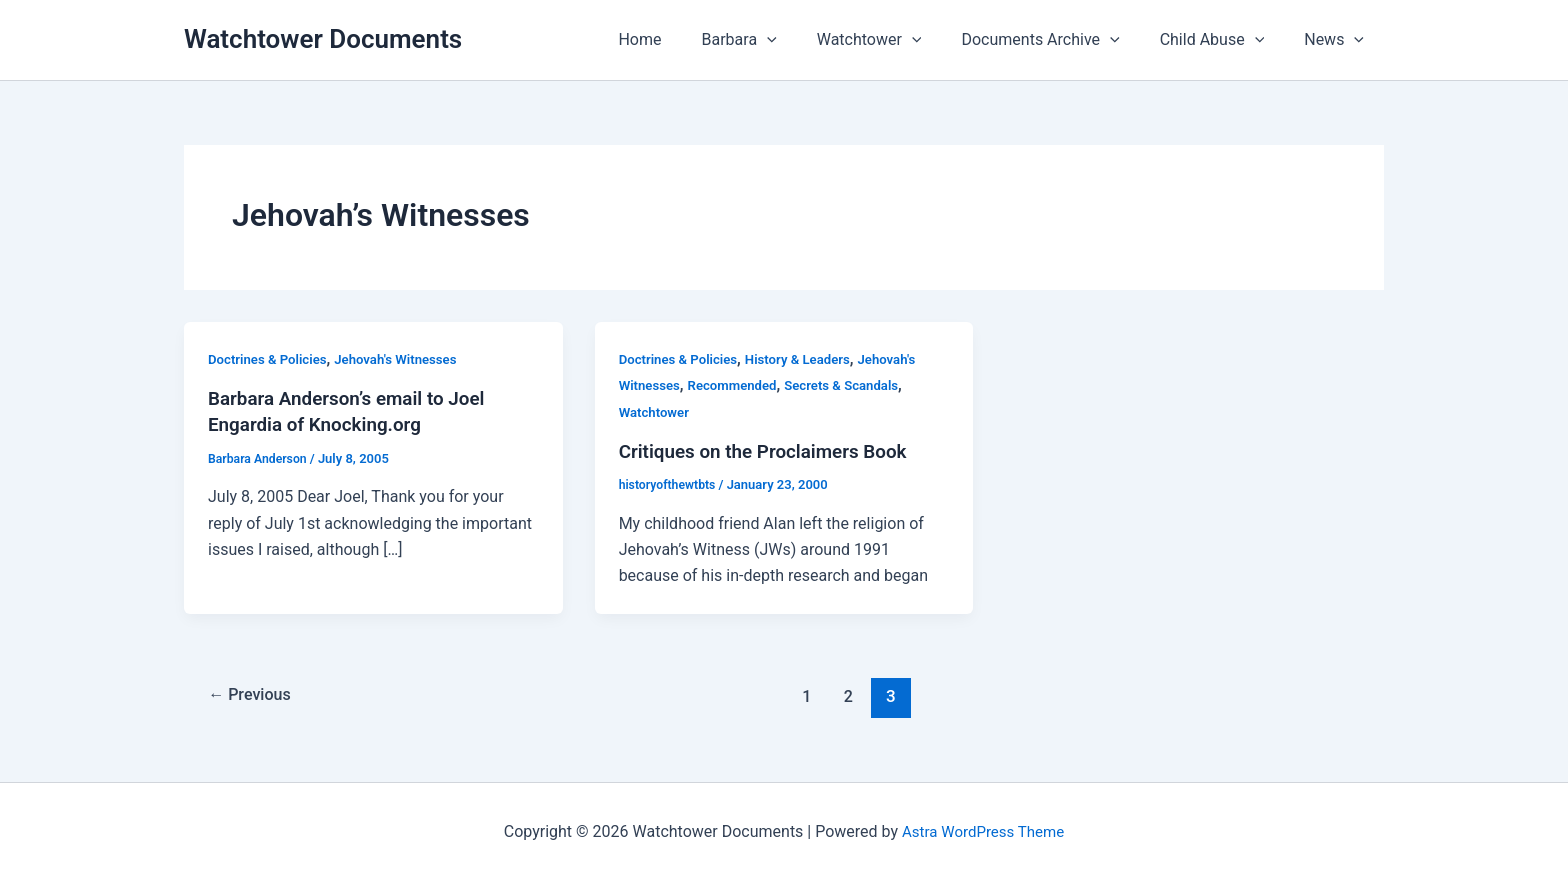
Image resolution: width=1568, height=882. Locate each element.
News (1338, 40)
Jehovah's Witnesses (407, 359)
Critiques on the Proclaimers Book (772, 451)
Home (683, 39)
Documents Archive (1060, 40)
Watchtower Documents (323, 39)
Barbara (775, 40)
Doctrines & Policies (271, 359)
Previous (254, 695)
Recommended (738, 385)
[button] (803, 40)
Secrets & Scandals (854, 385)
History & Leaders (808, 359)
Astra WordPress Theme (983, 831)
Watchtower (897, 40)
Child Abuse (1224, 40)
